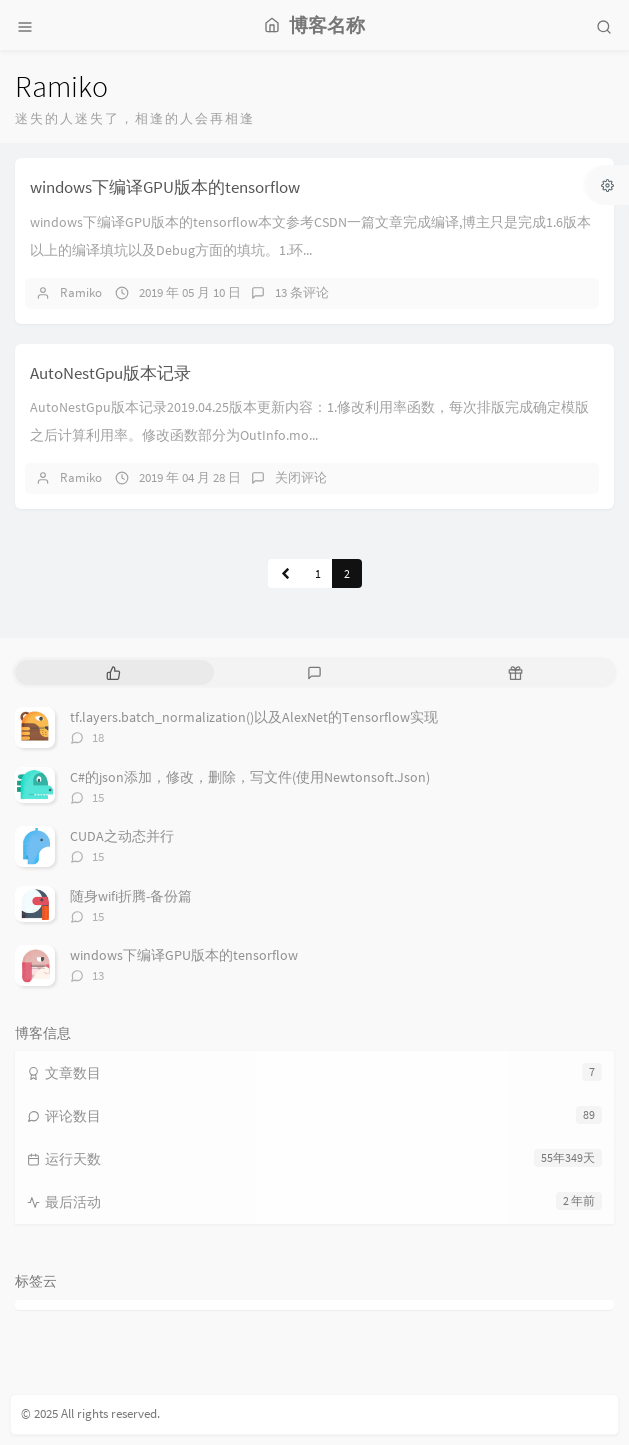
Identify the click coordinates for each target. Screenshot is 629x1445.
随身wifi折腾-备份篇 (131, 896)
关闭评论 (301, 477)
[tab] (113, 672)
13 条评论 (302, 292)
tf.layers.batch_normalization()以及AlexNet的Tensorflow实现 (254, 717)
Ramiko (81, 292)
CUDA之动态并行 (122, 836)
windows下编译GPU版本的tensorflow (165, 187)
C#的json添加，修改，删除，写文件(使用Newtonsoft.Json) (250, 777)
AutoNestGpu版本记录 (110, 373)
